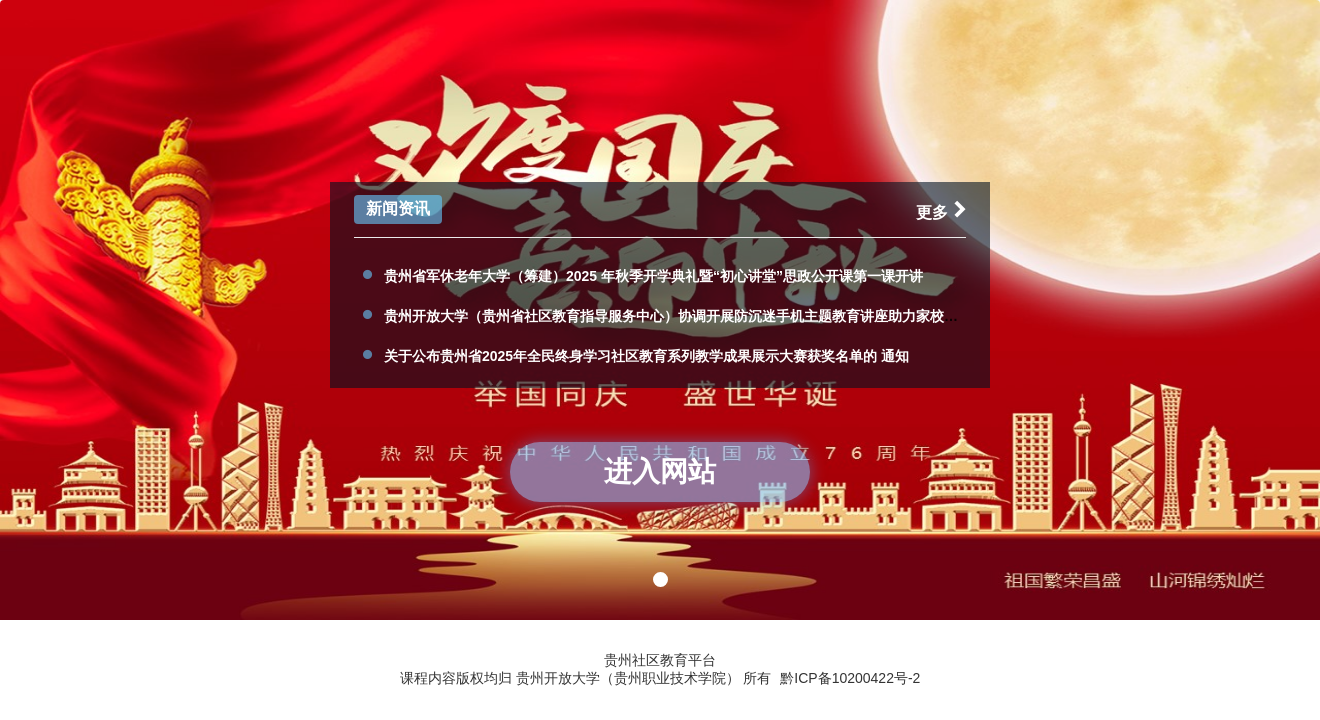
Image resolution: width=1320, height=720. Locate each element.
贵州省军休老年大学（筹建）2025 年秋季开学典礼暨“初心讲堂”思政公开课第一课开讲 (653, 276)
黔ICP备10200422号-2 (850, 678)
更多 (945, 212)
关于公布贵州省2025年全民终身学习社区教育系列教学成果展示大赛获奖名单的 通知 (646, 356)
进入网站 (660, 471)
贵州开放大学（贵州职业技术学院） (630, 678)
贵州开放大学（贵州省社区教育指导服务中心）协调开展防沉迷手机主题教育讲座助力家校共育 (678, 316)
